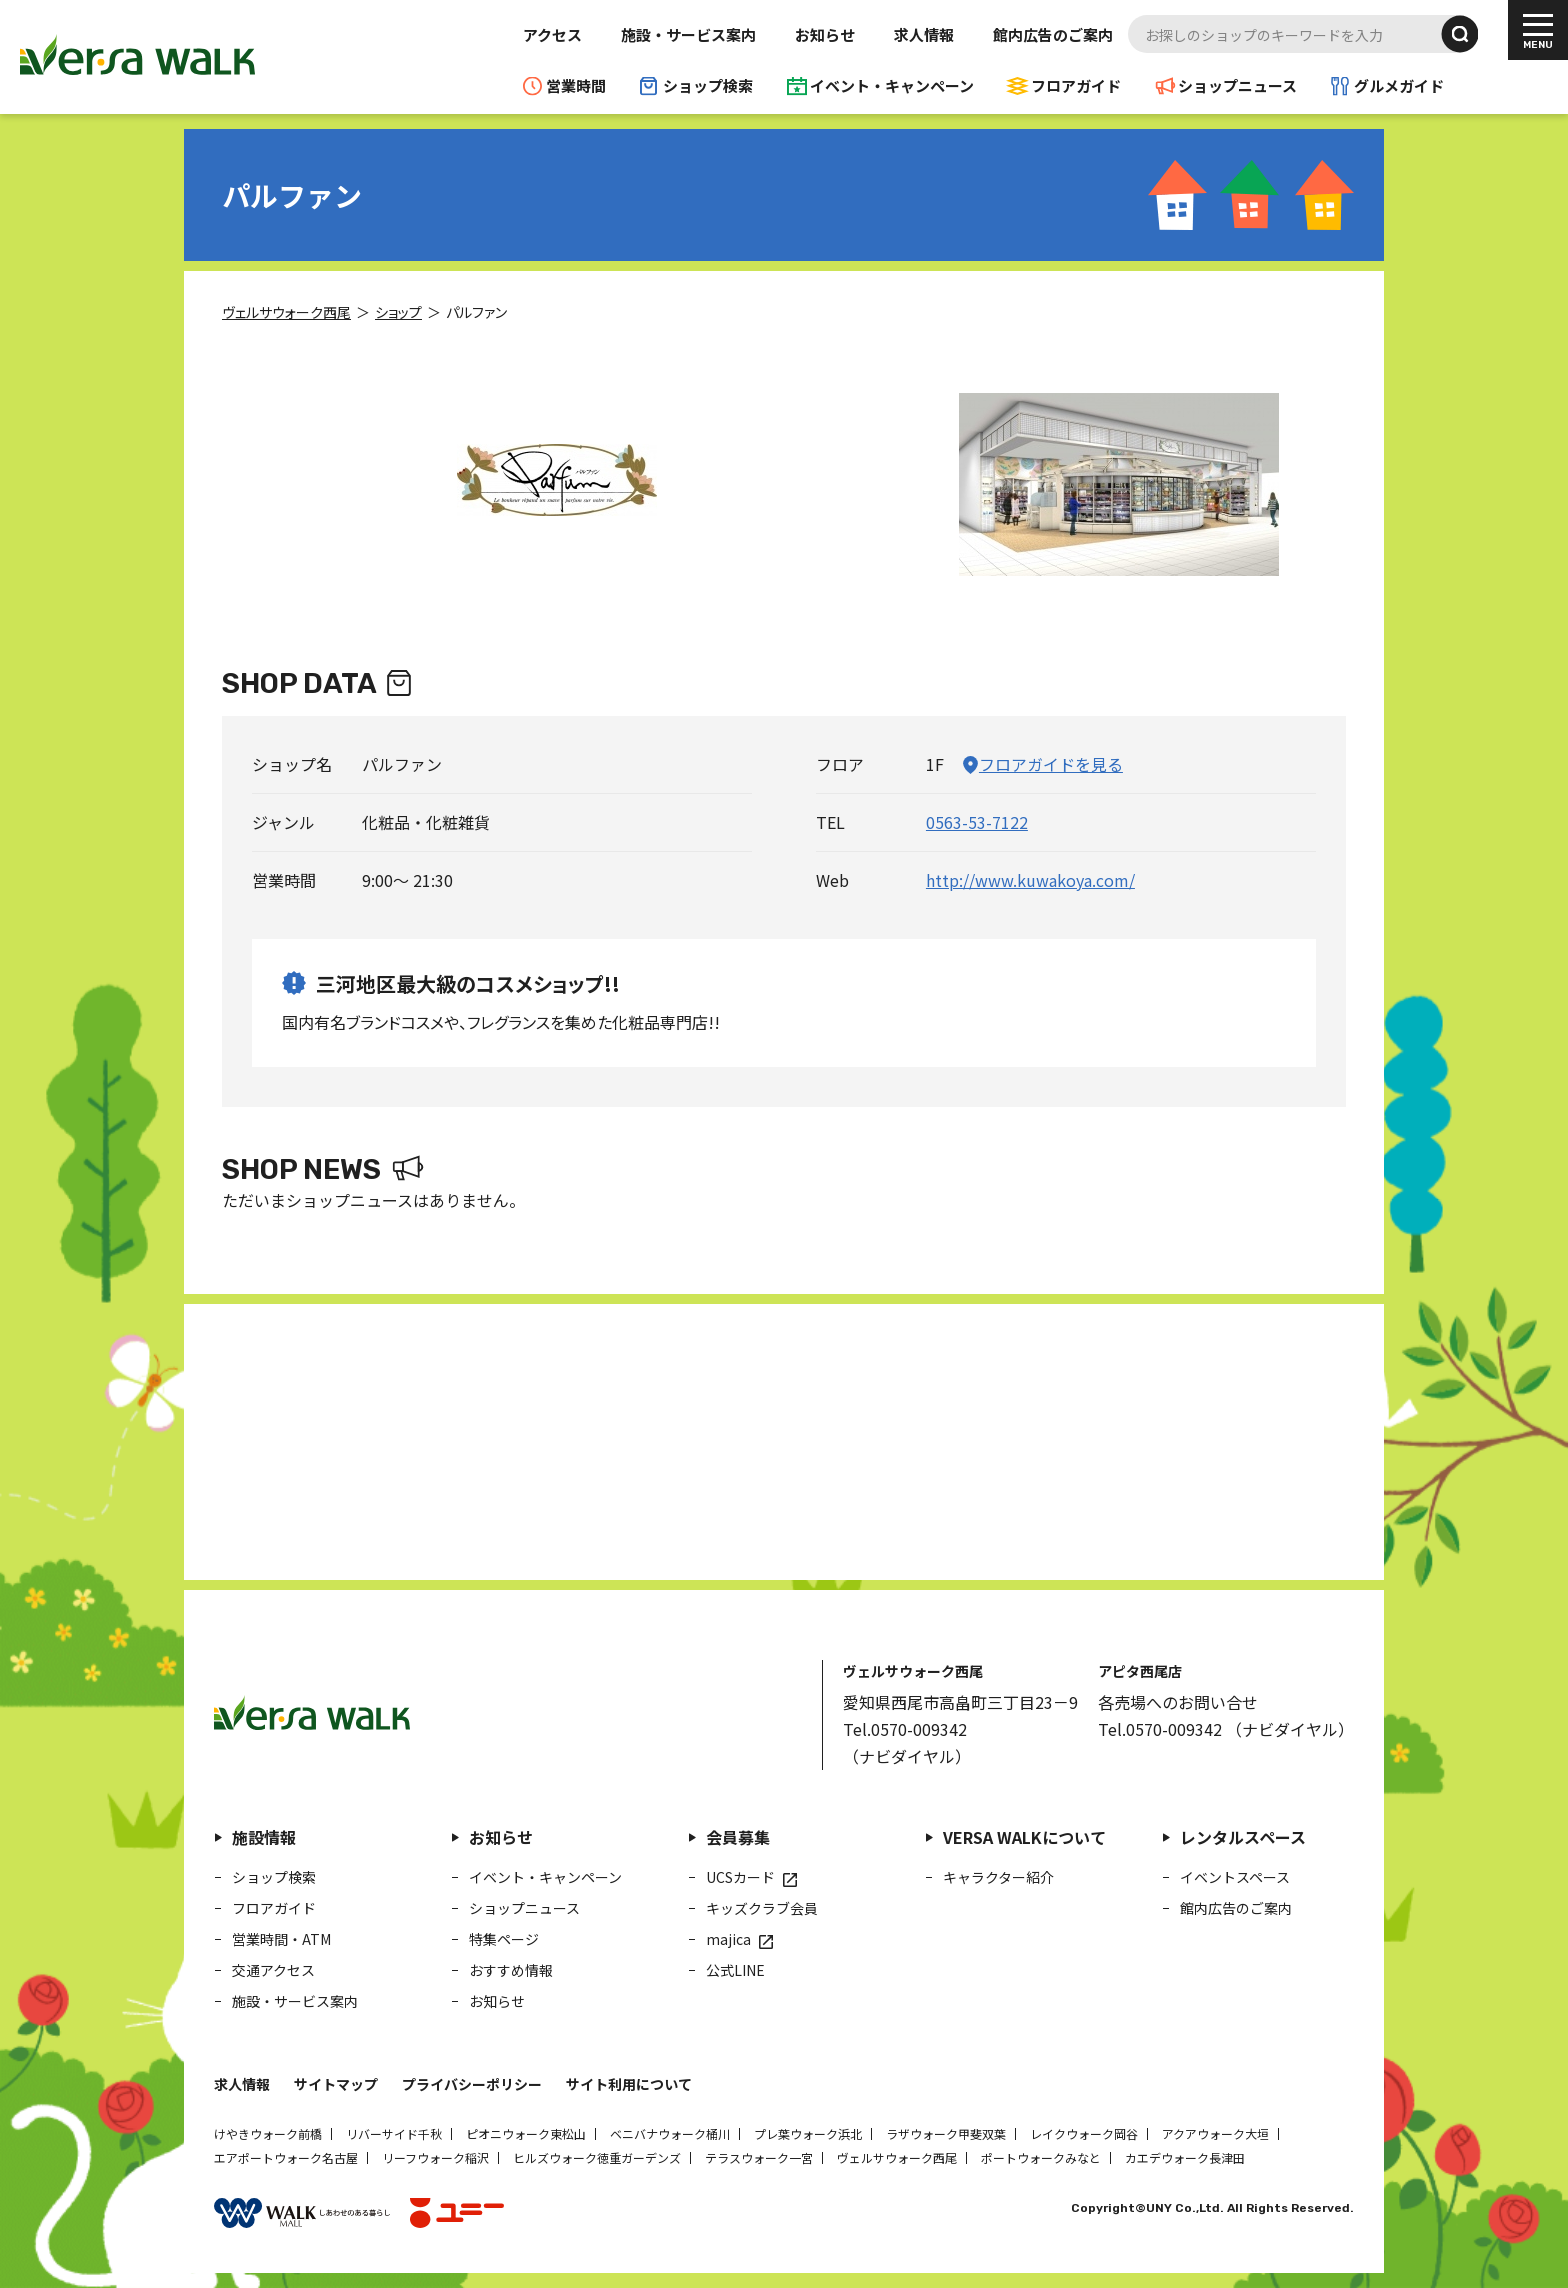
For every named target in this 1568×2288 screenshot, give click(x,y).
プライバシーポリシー (472, 2084)
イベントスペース (1235, 1877)
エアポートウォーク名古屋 (286, 2157)
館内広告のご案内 (1053, 34)
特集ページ (504, 1939)
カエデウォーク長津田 (1185, 2157)
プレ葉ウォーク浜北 (808, 2133)
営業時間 (576, 85)
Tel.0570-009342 (905, 1729)
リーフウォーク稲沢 (435, 2157)
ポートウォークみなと (1041, 2157)
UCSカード (740, 1877)
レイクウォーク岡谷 (1084, 2133)
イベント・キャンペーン (892, 85)
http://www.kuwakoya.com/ (1030, 880)
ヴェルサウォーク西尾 (897, 2157)
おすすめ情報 (511, 1970)
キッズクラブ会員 (762, 1908)
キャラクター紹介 (998, 1877)
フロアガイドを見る (1051, 764)
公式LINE (735, 1970)
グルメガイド (1399, 85)
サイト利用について (629, 2084)
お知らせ (825, 34)
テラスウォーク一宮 (759, 2157)
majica (728, 1939)
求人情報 (924, 34)
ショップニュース (1237, 85)
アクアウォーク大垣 (1215, 2133)
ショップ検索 (708, 85)
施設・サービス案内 (688, 34)
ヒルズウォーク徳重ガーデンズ (597, 2157)
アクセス (552, 34)
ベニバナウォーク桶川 (670, 2133)
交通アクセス (273, 1970)
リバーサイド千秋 (394, 2133)
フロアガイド (1076, 85)
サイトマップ (336, 2084)
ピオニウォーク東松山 (526, 2133)
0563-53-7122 (977, 822)
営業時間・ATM (281, 1939)
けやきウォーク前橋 (268, 2133)
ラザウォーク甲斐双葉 (946, 2133)
